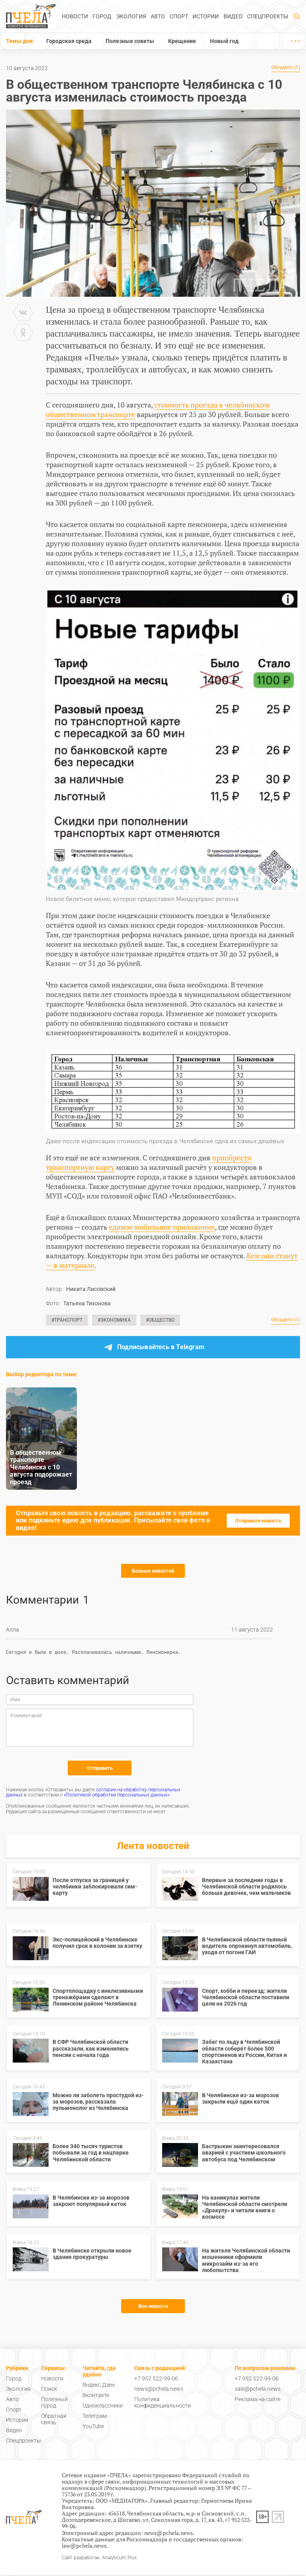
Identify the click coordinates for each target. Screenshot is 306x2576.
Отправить (100, 1769)
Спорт (179, 16)
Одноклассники (102, 2407)
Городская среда (69, 41)
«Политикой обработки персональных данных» (116, 1796)
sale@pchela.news (257, 2390)
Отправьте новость (258, 1521)
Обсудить (285, 67)
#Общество (160, 1320)
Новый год (224, 41)
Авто (158, 16)
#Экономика (114, 1320)
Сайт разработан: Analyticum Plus (99, 2559)
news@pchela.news (158, 2390)
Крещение (182, 41)
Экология (131, 16)
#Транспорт (66, 1320)
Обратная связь (54, 2420)
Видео (233, 16)
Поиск (49, 2390)
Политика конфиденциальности (162, 2403)
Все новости (153, 2307)
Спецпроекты (267, 16)
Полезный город (54, 2403)
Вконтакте (95, 2396)
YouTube (93, 2427)
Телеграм (94, 2417)
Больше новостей (153, 1571)
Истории (205, 16)
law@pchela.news (84, 2547)
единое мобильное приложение (162, 1227)
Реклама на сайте (257, 2400)
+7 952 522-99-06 (156, 2379)
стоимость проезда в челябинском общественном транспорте (157, 409)
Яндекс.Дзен (98, 2386)
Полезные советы (130, 41)
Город (102, 16)
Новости (75, 16)
